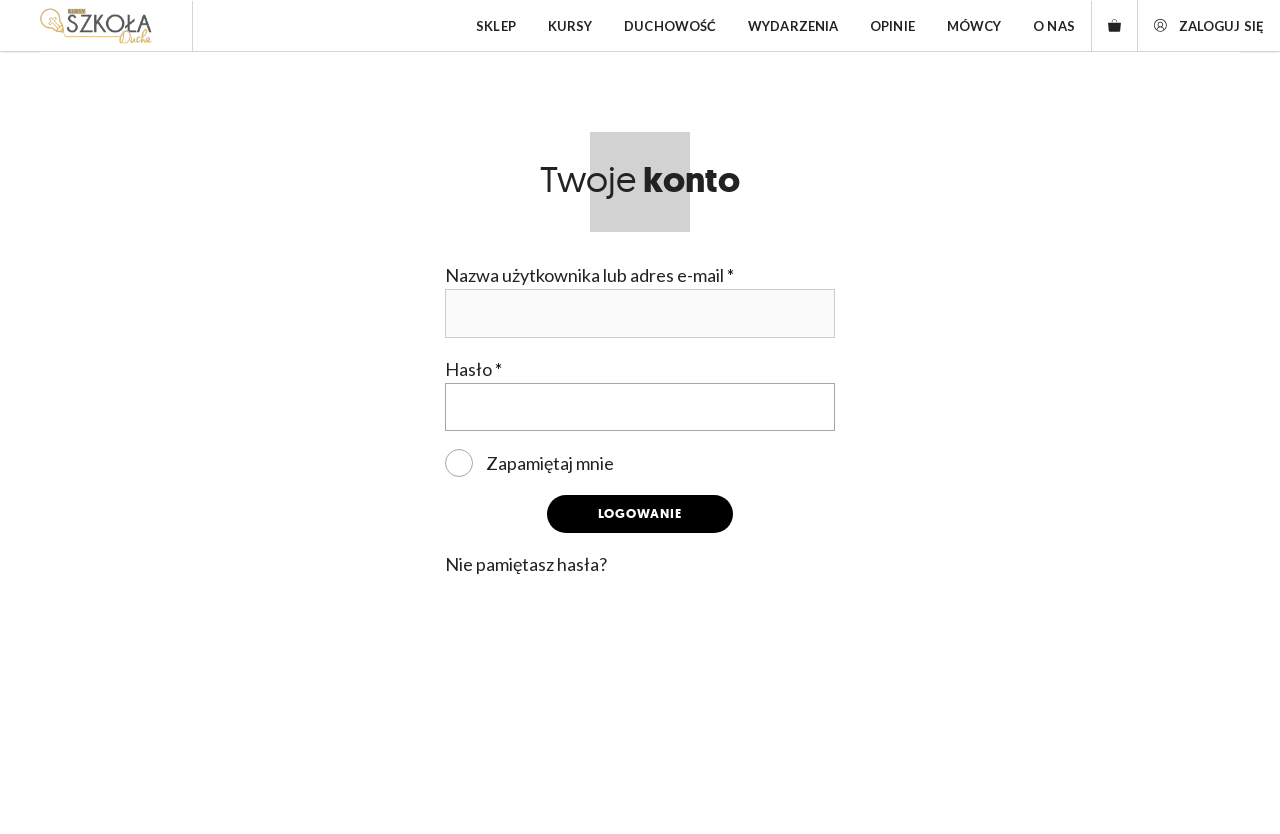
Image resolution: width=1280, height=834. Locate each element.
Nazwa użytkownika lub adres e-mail (589, 275)
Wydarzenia (793, 26)
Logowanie (640, 513)
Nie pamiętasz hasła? (526, 564)
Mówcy (974, 26)
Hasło (473, 369)
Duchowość (670, 26)
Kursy (570, 26)
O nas (1054, 26)
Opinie (892, 26)
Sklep (496, 26)
